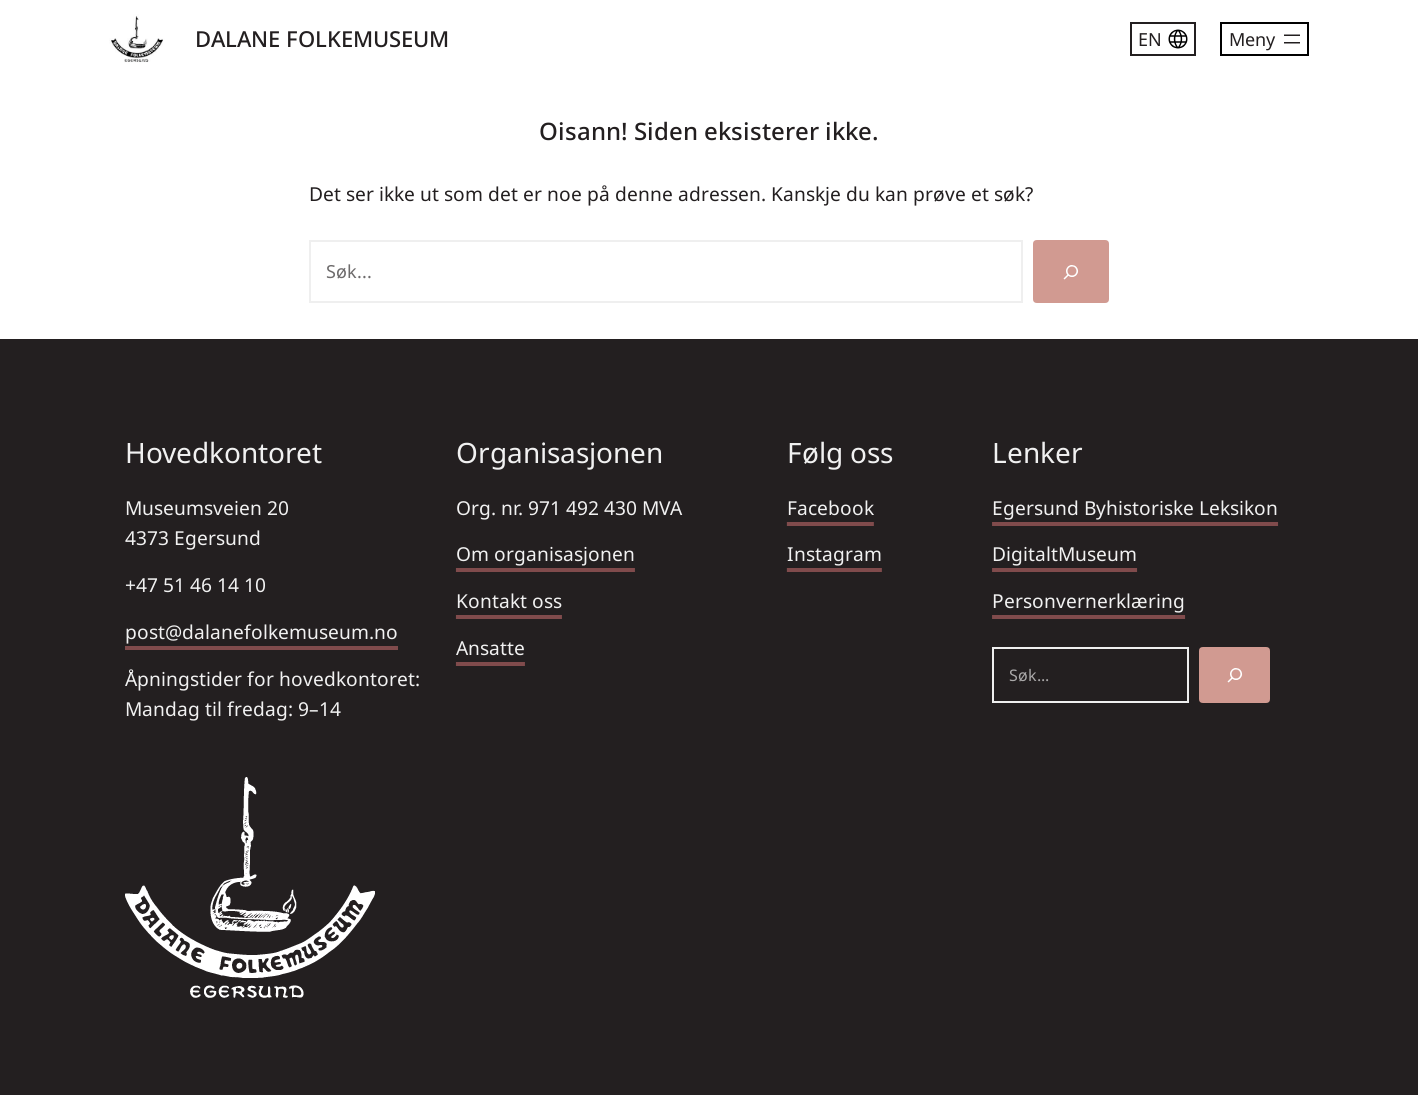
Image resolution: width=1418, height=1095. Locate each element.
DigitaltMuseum (1064, 553)
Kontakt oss (509, 600)
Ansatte (490, 647)
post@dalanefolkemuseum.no (261, 631)
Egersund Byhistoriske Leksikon (1135, 507)
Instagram (834, 553)
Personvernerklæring (1088, 600)
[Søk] (1071, 271)
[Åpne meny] (1264, 39)
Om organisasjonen (545, 553)
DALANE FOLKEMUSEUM (322, 38)
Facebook (830, 507)
